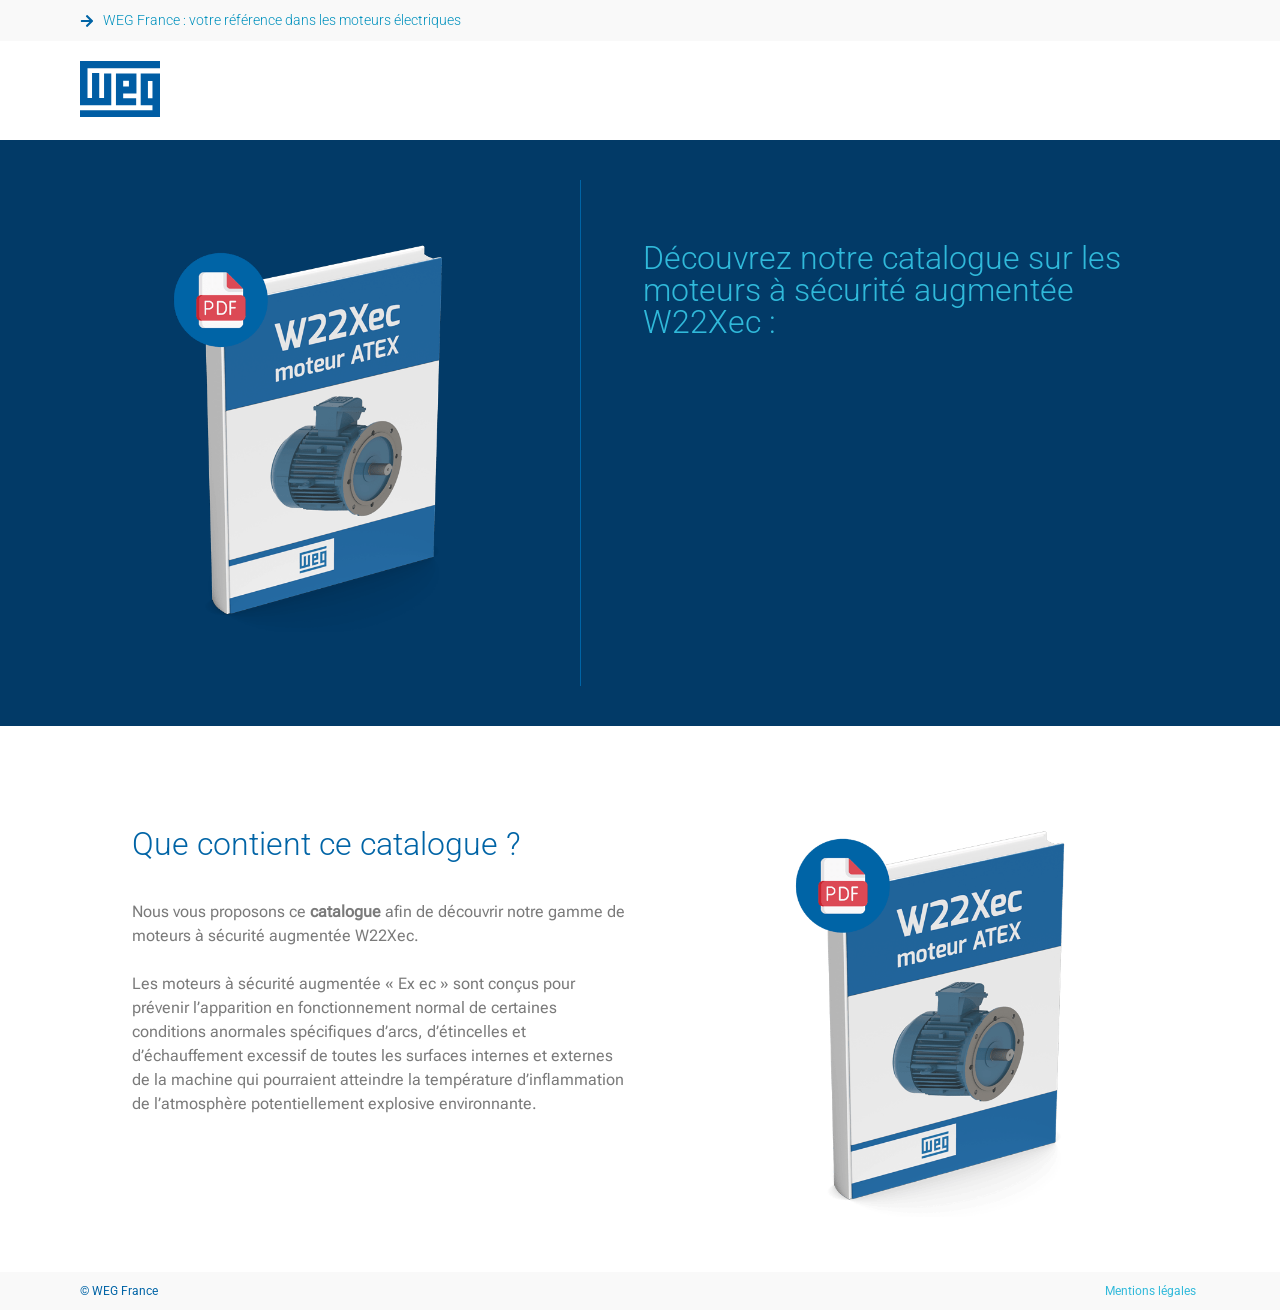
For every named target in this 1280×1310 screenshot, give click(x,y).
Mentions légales (1150, 1291)
